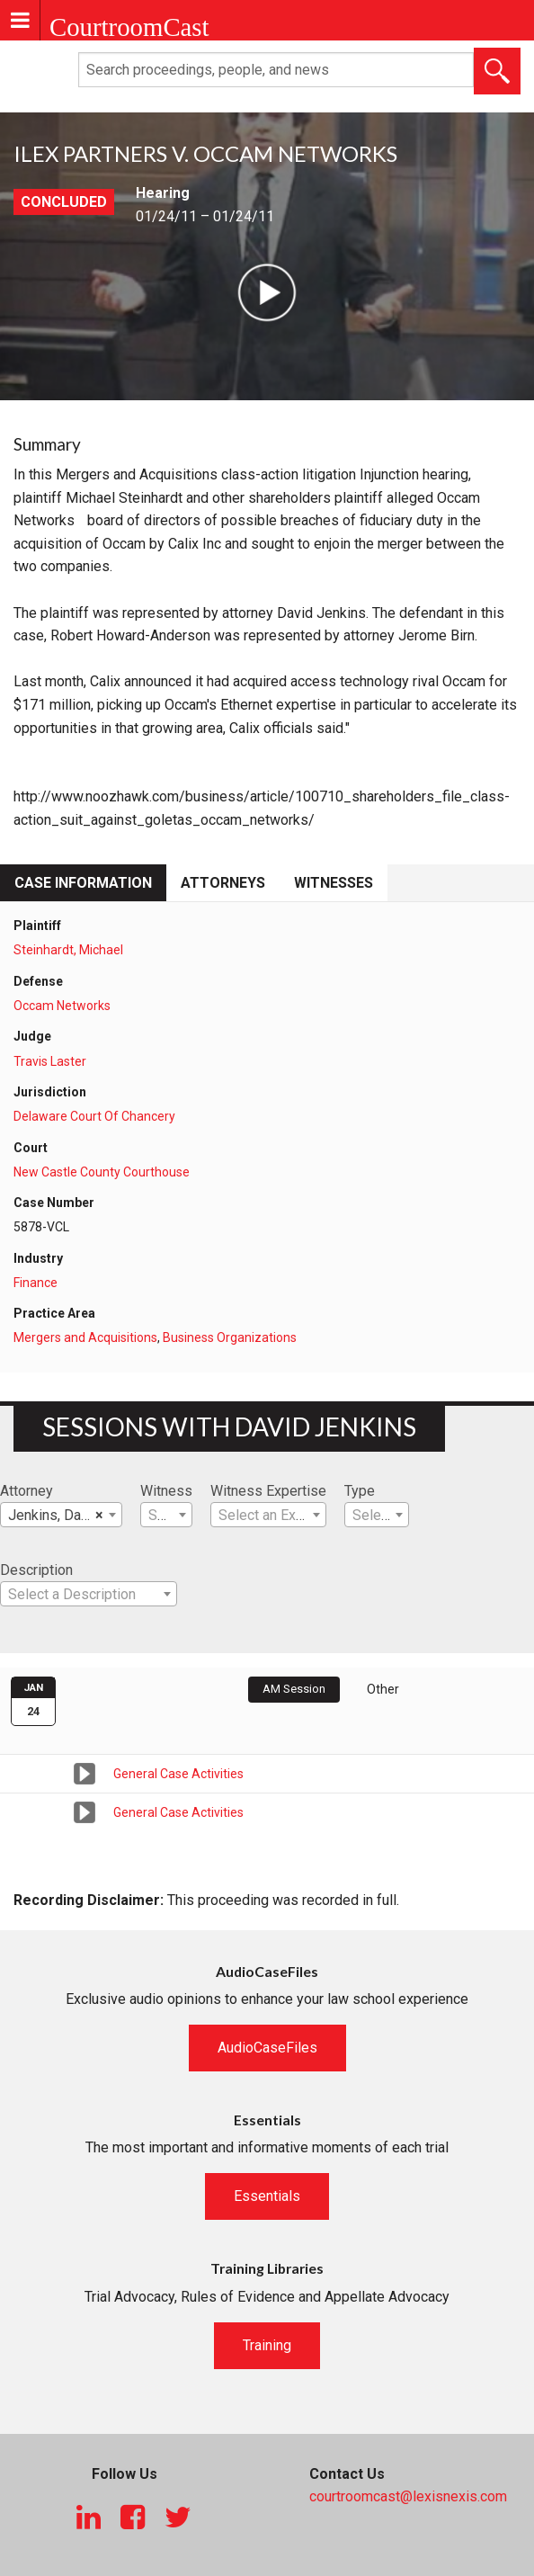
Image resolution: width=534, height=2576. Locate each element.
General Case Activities (178, 1774)
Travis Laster (49, 1061)
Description (36, 1570)
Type (359, 1490)
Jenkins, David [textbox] (55, 1515)
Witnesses (333, 882)
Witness (166, 1490)
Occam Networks (62, 1005)
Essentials (267, 2196)
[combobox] (61, 1514)
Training (267, 2345)
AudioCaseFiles (267, 2047)
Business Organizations (230, 1337)
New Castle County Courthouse (101, 1172)
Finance (35, 1282)
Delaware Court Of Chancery (94, 1116)
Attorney (26, 1490)
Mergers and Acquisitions (85, 1337)
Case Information (83, 882)
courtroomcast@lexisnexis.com (408, 2496)
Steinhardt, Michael (68, 950)
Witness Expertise (268, 1490)
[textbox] (166, 1515)
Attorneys (223, 882)
